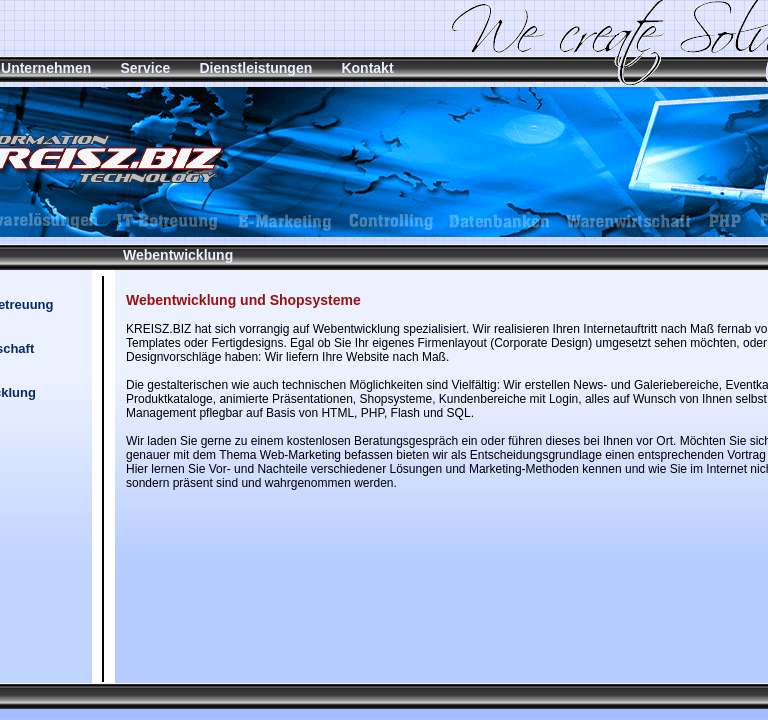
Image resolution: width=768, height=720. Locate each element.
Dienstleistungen (255, 68)
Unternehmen (46, 68)
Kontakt (367, 68)
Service (145, 68)
